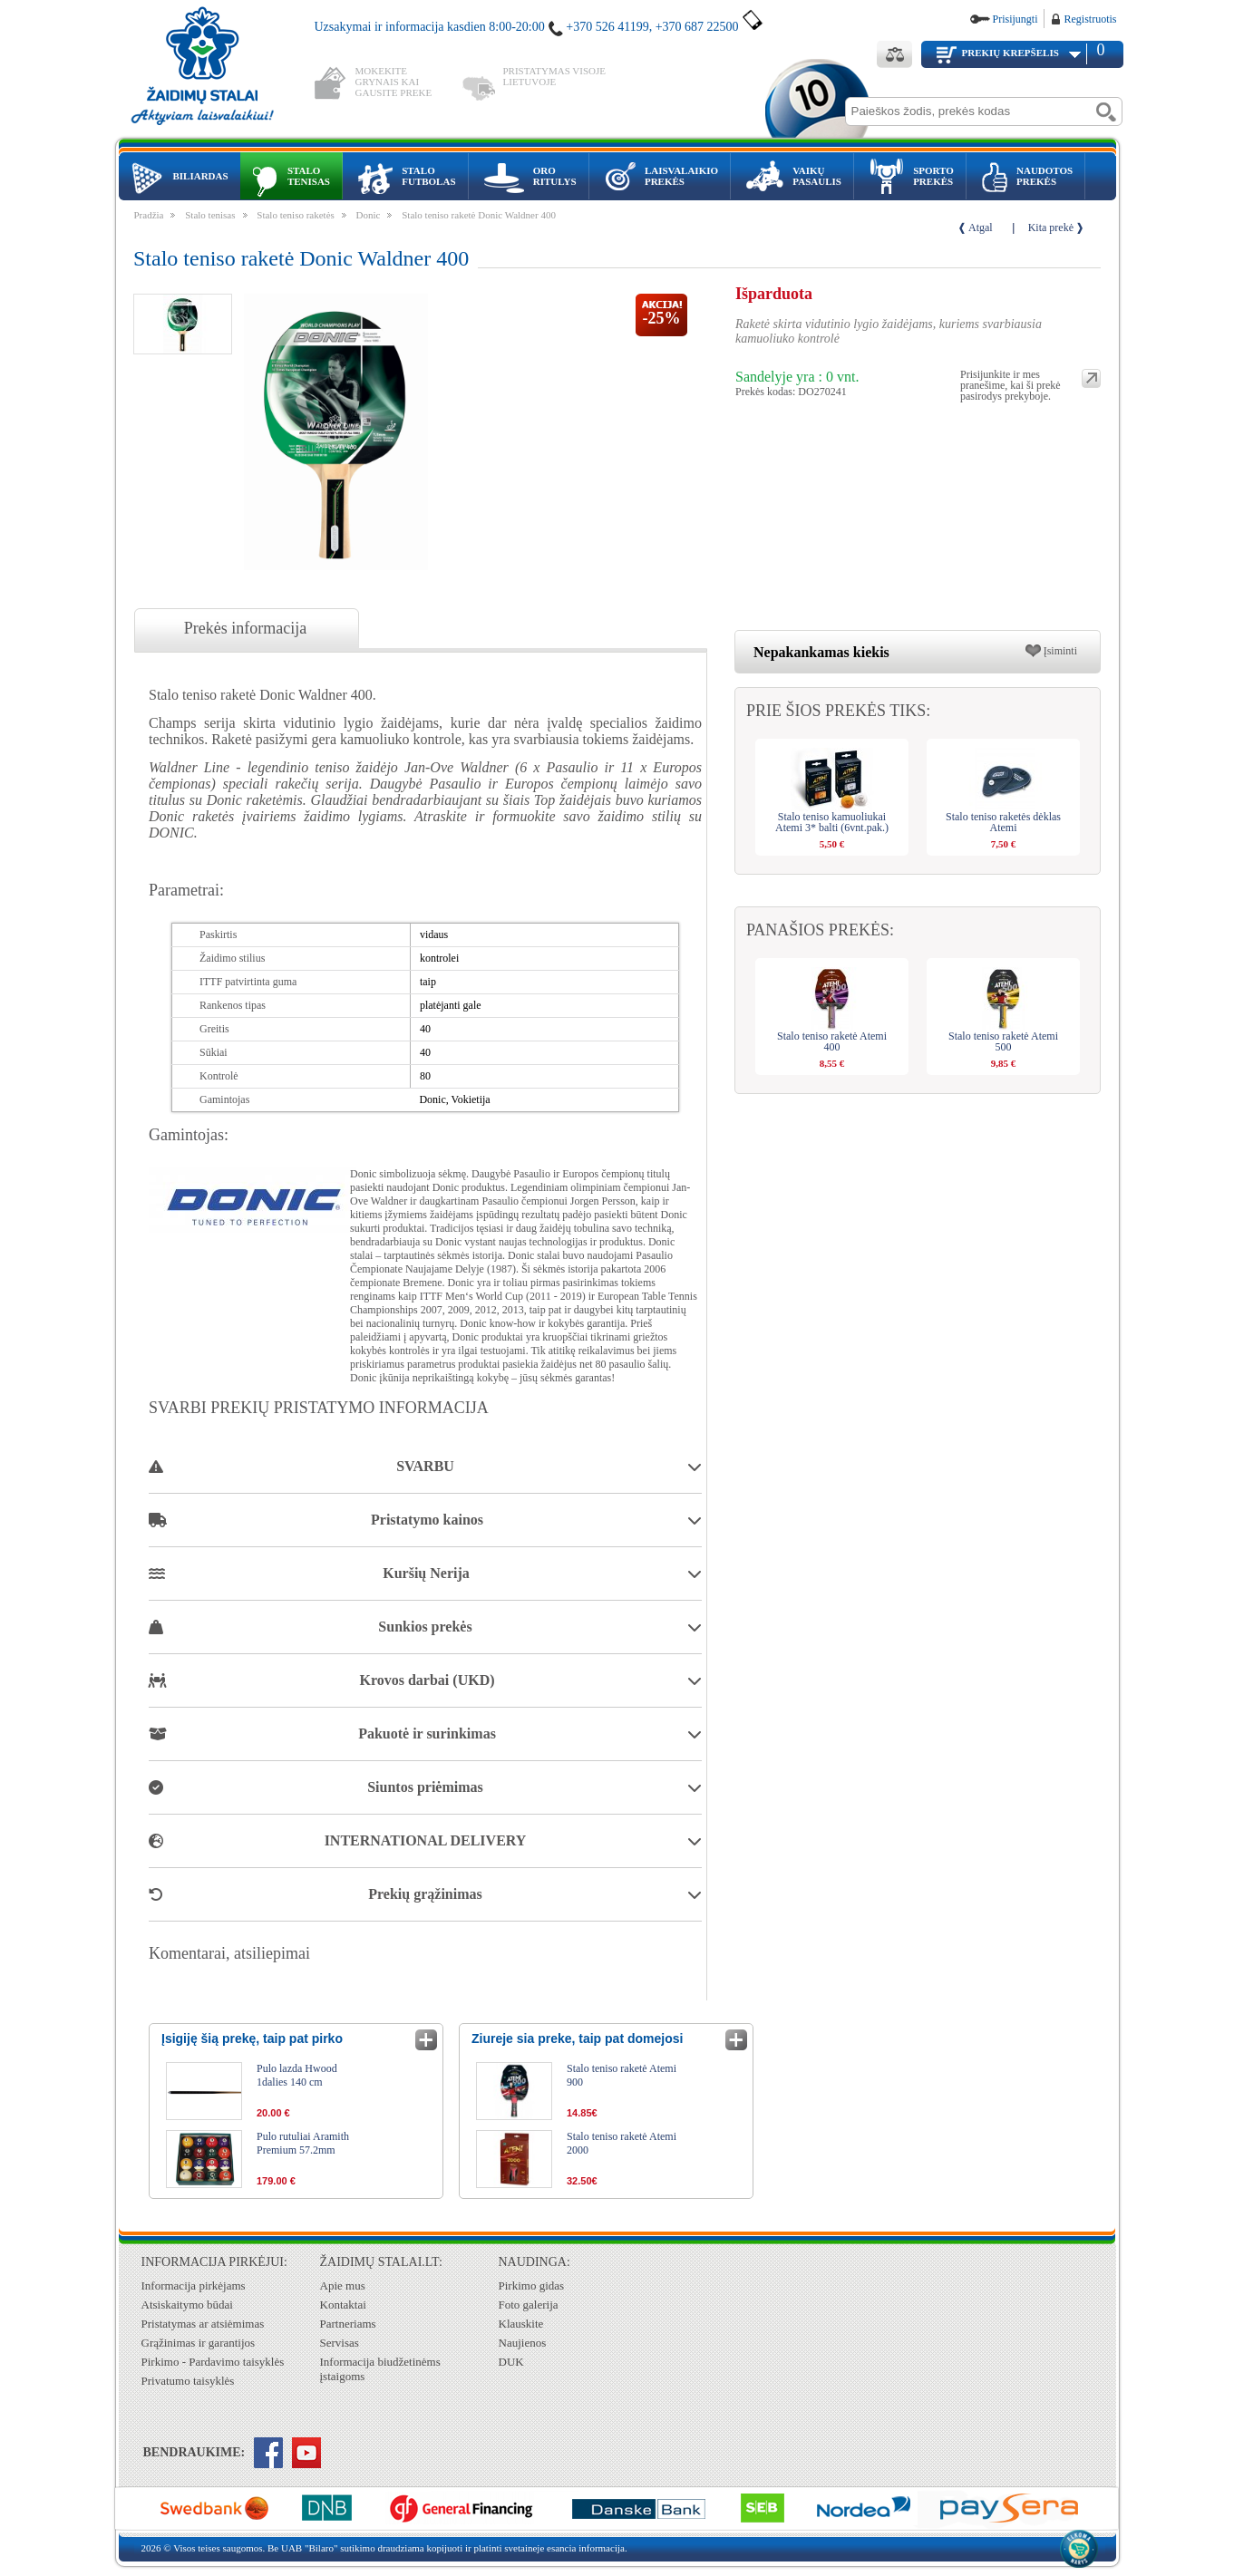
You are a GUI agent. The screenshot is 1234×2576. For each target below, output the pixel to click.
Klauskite (521, 2323)
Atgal (980, 227)
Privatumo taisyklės (188, 2380)
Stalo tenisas (210, 214)
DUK (511, 2361)
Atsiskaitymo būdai (187, 2304)
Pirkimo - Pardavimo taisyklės (213, 2361)
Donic (368, 214)
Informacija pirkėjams (193, 2285)
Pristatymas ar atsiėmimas (203, 2323)
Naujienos (523, 2342)
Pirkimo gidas (532, 2285)
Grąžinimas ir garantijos (198, 2342)
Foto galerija (529, 2304)
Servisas (339, 2342)
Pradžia (149, 214)
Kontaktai (343, 2304)
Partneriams (348, 2323)
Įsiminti (1060, 650)
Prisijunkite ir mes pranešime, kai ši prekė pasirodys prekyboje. (1010, 378)
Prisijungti (1014, 19)
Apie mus (342, 2285)
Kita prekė (1051, 227)
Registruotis (1090, 19)
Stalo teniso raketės (296, 214)
